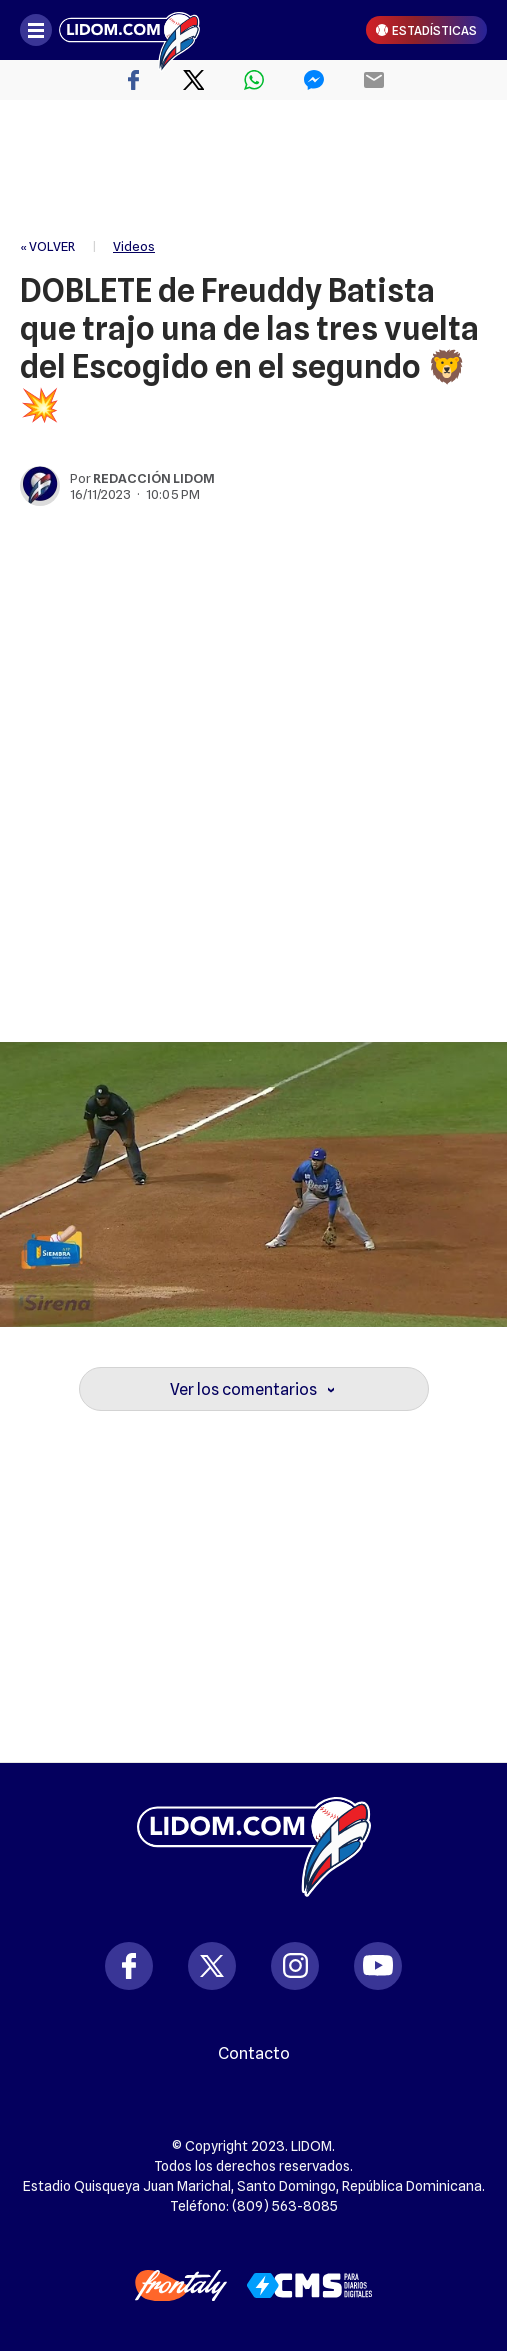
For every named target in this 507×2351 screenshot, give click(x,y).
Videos (134, 246)
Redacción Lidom (154, 478)
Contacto (254, 2054)
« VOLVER (47, 246)
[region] (254, 170)
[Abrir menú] (36, 30)
